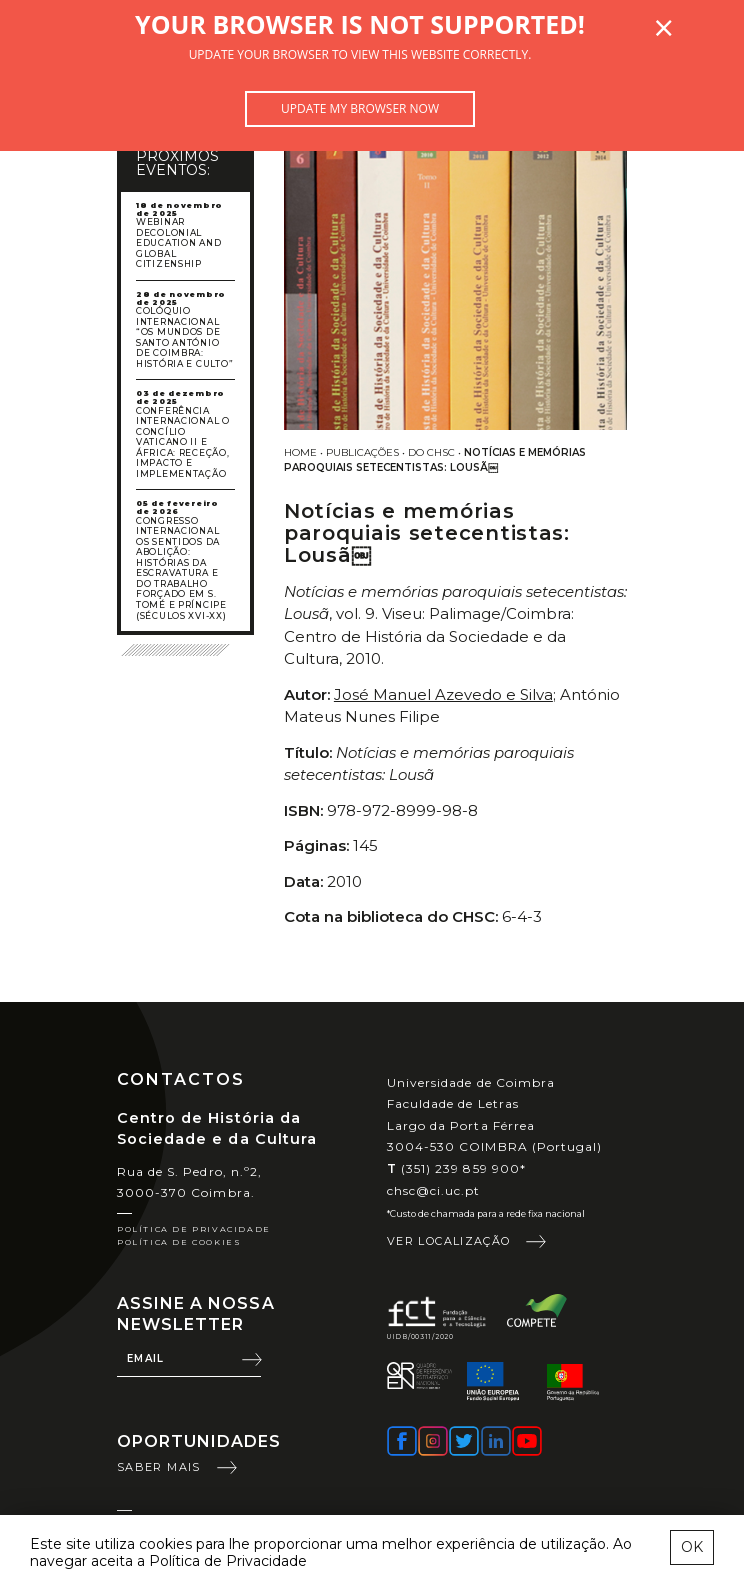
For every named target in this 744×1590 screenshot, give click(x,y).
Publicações (362, 452)
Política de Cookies (179, 1242)
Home (300, 452)
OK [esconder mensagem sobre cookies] (692, 1547)
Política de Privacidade (194, 1229)
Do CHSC (431, 452)
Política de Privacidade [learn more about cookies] (228, 1561)
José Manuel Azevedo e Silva (443, 694)
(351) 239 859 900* (456, 1168)
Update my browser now (360, 108)
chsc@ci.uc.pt (434, 1190)
